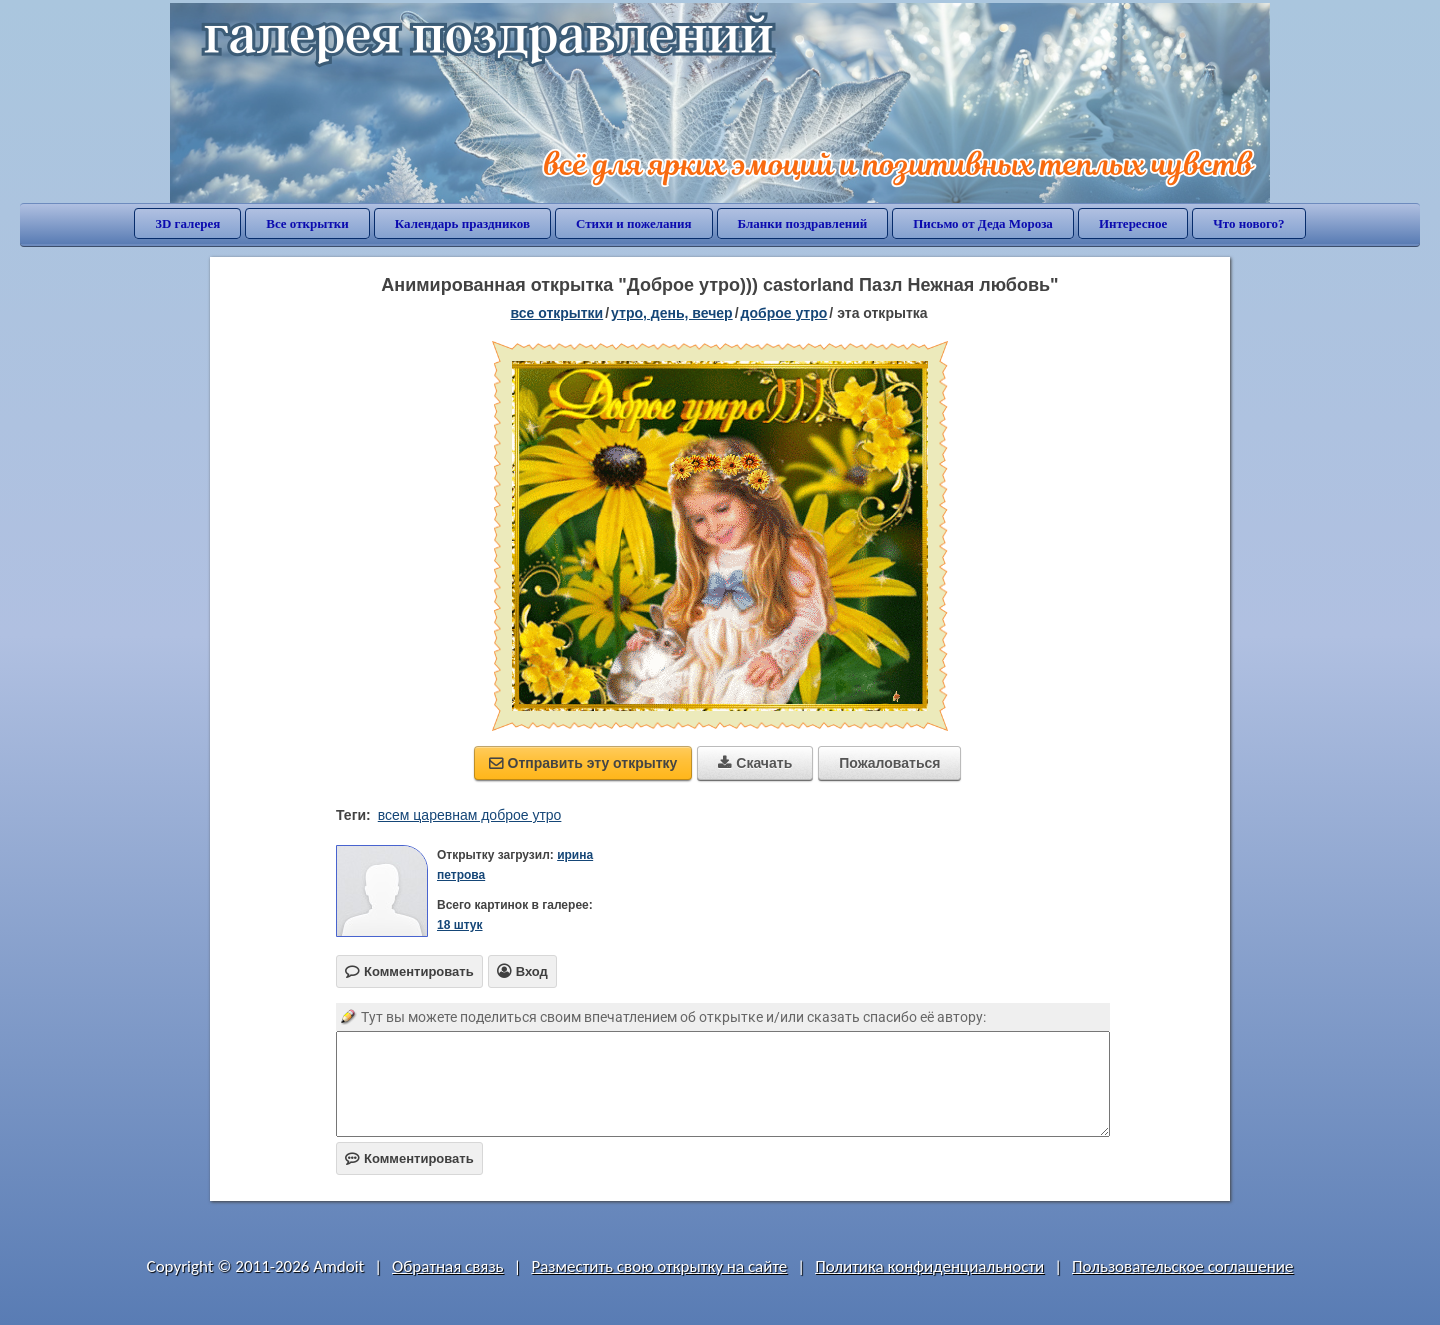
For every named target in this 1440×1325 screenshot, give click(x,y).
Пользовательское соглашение (1182, 1266)
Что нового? (1248, 223)
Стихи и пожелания (634, 223)
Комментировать (409, 1158)
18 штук (460, 925)
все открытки (556, 313)
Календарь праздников (462, 223)
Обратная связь (448, 1266)
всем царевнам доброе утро (470, 815)
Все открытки (307, 223)
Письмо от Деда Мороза (983, 223)
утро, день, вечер (672, 313)
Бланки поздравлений (803, 223)
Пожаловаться (889, 763)
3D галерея (187, 223)
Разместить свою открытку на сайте (659, 1266)
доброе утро (784, 313)
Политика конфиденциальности (929, 1266)
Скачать (755, 763)
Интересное (1133, 223)
